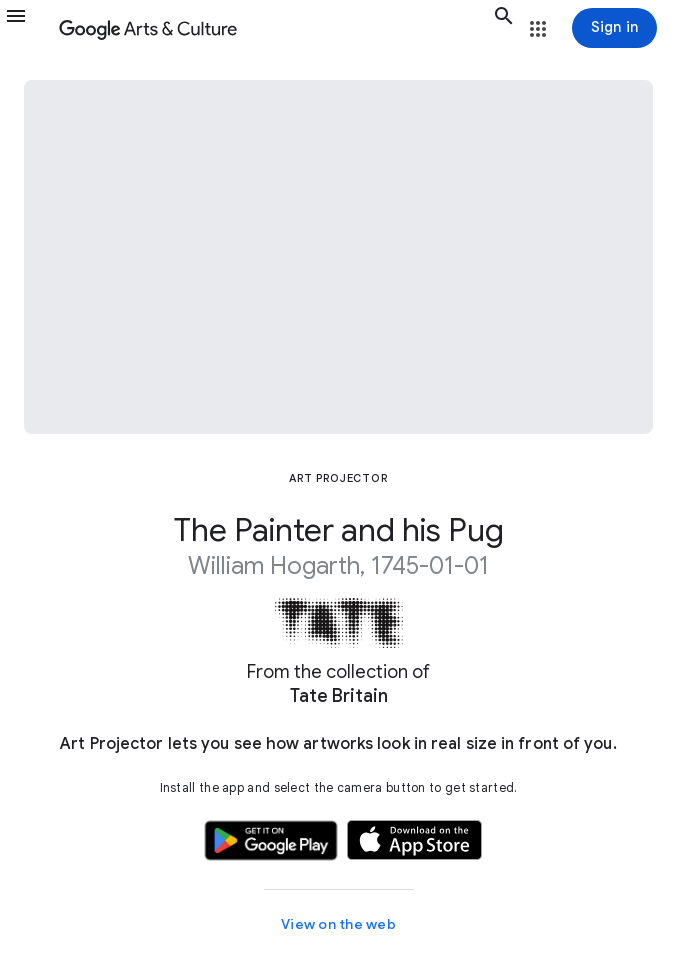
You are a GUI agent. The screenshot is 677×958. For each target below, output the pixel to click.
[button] (28, 28)
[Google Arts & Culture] (272, 28)
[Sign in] (614, 28)
